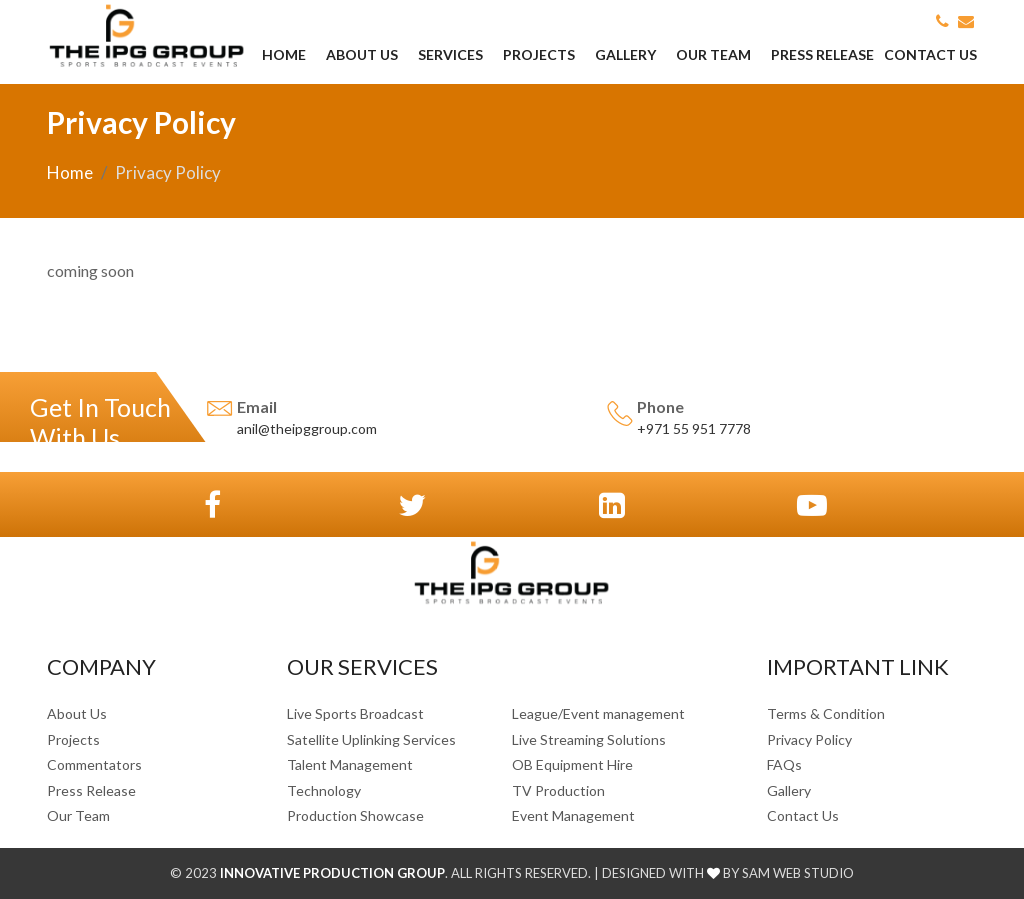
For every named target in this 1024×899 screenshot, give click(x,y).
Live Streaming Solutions (589, 739)
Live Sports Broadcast (355, 713)
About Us (362, 54)
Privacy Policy (809, 739)
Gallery (625, 54)
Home (284, 54)
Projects (539, 54)
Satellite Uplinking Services (371, 739)
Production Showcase (355, 815)
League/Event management (598, 713)
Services (450, 54)
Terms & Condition (826, 713)
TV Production (558, 790)
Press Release (822, 54)
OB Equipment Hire (572, 764)
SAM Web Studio (796, 873)
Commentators (94, 764)
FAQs (784, 764)
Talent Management (350, 764)
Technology (324, 790)
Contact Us (930, 54)
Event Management (573, 815)
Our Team (713, 54)
